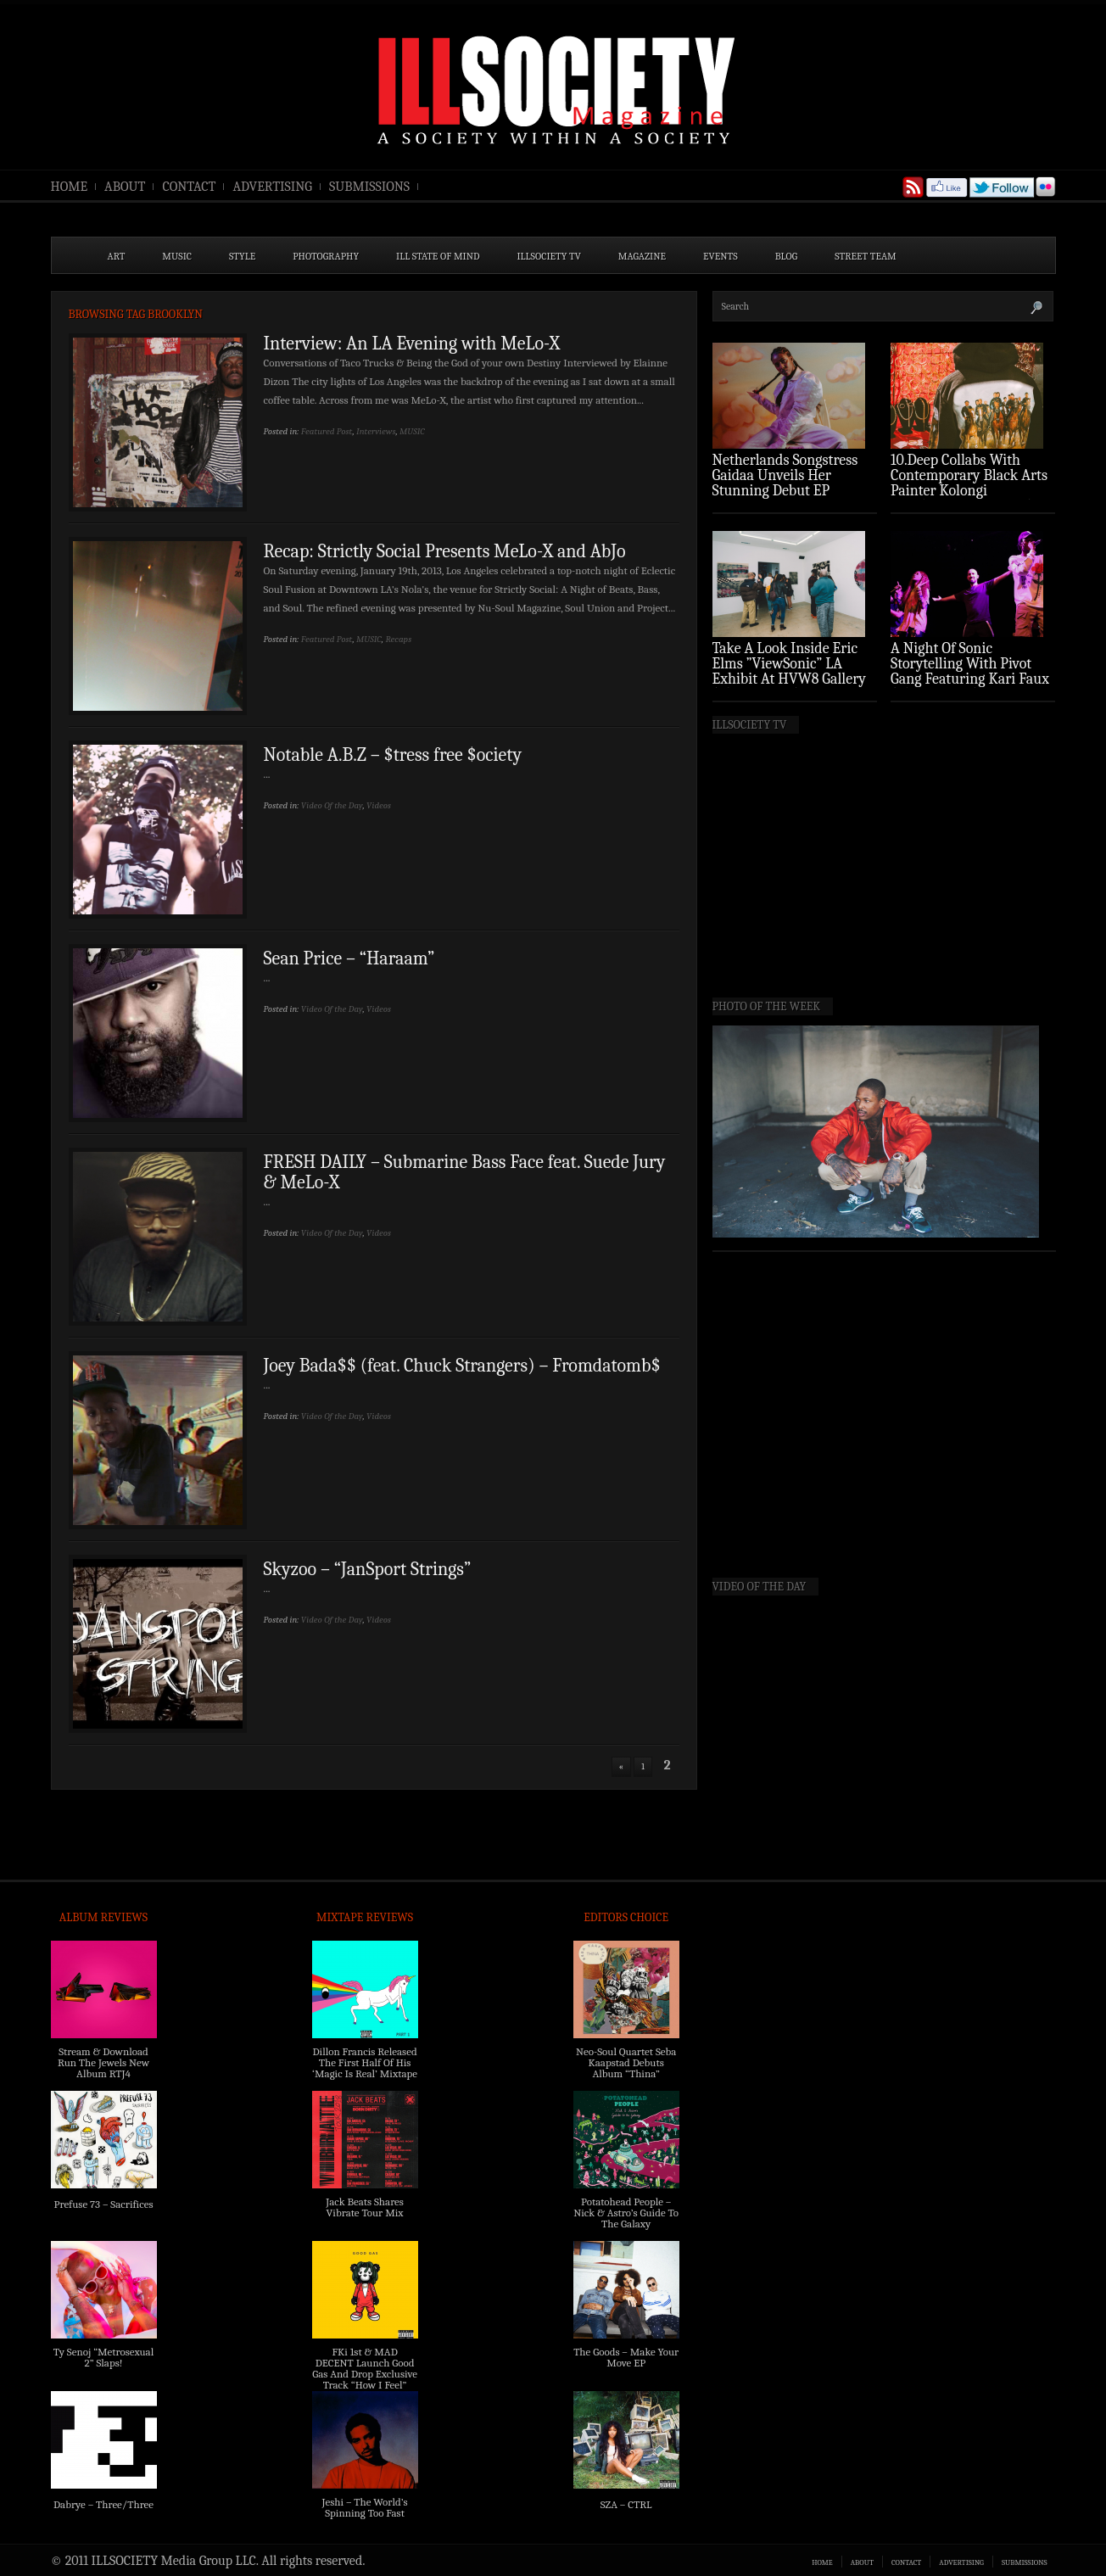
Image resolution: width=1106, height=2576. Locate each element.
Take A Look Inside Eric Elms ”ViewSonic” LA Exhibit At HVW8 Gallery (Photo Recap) (789, 671)
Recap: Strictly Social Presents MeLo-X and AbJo (445, 551)
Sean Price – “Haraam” (349, 958)
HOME (69, 186)
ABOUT (124, 186)
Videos (378, 805)
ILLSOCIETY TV (548, 256)
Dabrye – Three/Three (103, 2504)
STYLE (242, 256)
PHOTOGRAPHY (326, 256)
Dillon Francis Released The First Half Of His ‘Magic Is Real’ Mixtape (364, 2062)
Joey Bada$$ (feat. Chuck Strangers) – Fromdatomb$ (462, 1366)
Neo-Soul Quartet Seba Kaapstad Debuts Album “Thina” (626, 2062)
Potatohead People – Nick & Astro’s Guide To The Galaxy (626, 2212)
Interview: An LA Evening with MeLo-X (412, 343)
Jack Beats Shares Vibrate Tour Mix (365, 2207)
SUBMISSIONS (369, 186)
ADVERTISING (272, 186)
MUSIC (177, 256)
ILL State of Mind (437, 256)
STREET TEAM (866, 256)
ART (117, 256)
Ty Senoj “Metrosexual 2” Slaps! (103, 2357)
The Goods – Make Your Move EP (626, 2357)
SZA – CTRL (626, 2504)
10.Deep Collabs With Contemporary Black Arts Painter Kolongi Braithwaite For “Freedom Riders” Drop (971, 490)
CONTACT (188, 186)
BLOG (786, 256)
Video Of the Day (332, 805)
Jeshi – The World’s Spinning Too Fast (364, 2507)
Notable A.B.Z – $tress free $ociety (393, 755)
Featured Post (327, 431)
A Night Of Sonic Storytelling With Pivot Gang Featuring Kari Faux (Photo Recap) (970, 671)
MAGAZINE (642, 256)
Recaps (398, 639)
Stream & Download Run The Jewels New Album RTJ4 (103, 2062)
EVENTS (720, 256)
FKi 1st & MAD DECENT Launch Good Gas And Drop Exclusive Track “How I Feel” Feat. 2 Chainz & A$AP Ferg (364, 2379)
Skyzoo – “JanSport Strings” (368, 1569)
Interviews (375, 431)
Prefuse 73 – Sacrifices (104, 2204)
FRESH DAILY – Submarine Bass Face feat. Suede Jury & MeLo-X (465, 1172)
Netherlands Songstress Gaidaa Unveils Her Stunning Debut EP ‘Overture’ (785, 483)
